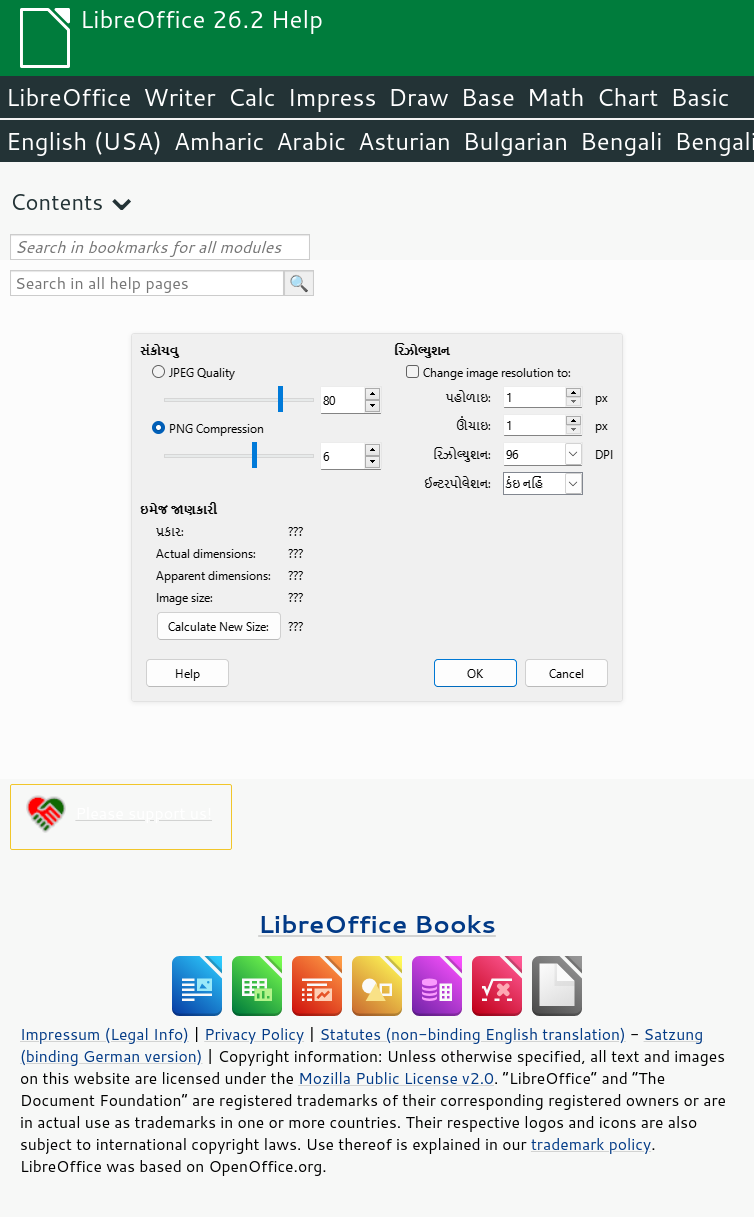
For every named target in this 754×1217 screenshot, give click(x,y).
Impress (332, 97)
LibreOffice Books (377, 923)
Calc (252, 97)
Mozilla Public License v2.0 (396, 1078)
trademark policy (591, 1144)
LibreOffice (68, 97)
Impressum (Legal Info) (104, 1034)
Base (488, 97)
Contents (56, 201)
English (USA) (84, 141)
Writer (179, 97)
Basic (699, 97)
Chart (627, 97)
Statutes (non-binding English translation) (472, 1034)
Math (556, 97)
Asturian (404, 141)
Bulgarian (515, 141)
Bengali (621, 141)
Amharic (219, 141)
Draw (418, 97)
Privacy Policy (254, 1034)
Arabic (311, 141)
